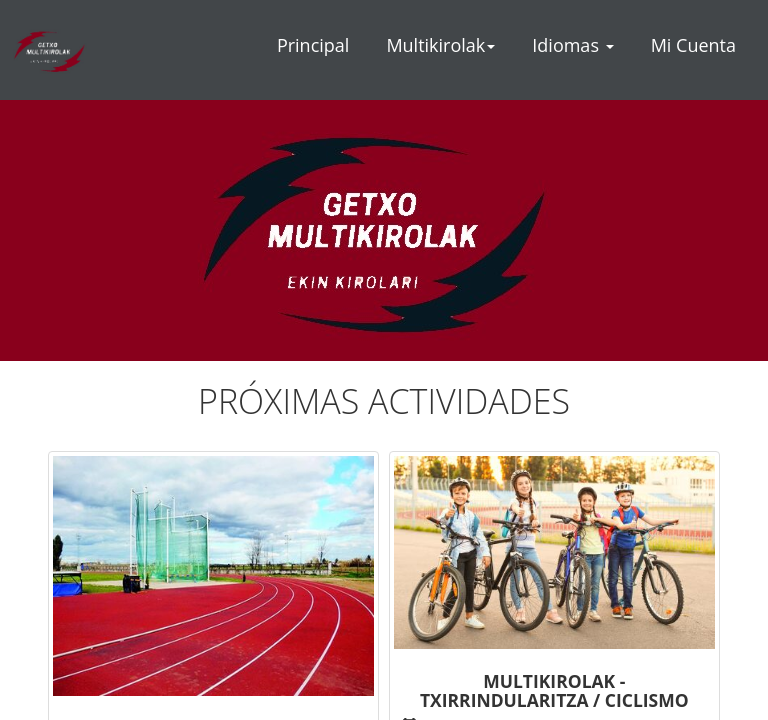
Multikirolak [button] (440, 45)
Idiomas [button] (572, 45)
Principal (313, 45)
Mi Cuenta (693, 45)
